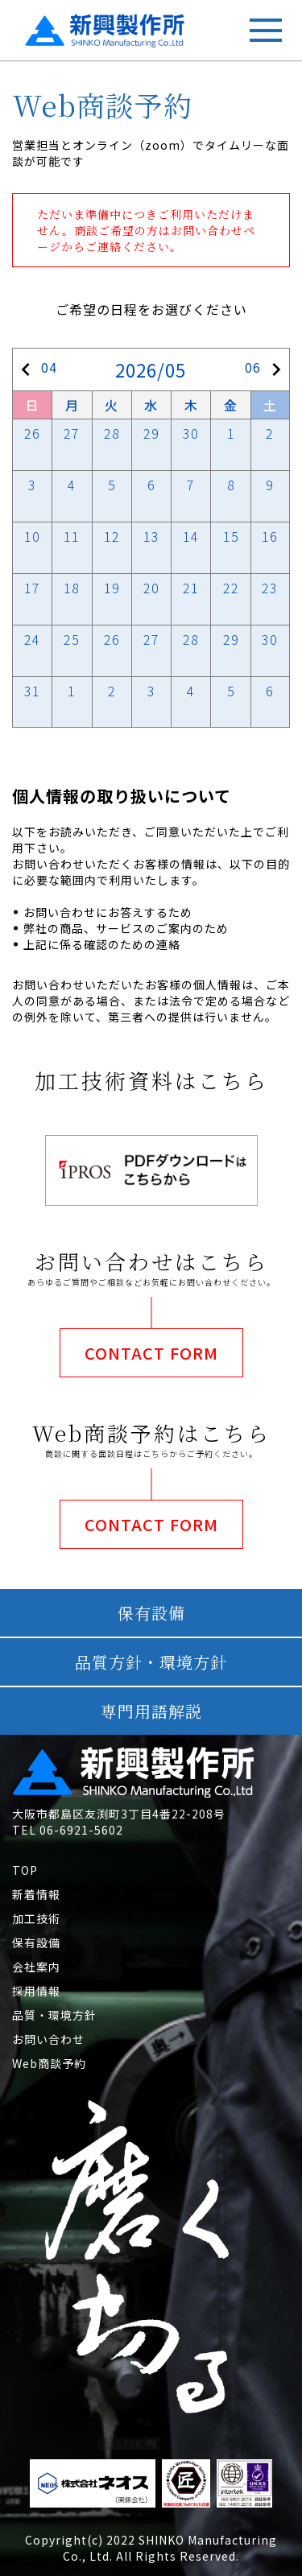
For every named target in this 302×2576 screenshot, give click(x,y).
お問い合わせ (48, 2039)
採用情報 (36, 1991)
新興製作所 (66, 25)
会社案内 (36, 1967)
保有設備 (36, 1942)
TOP (25, 1870)
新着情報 (36, 1894)
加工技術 (36, 1918)
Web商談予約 (49, 2063)
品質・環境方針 (54, 2015)
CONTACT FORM (151, 1352)
